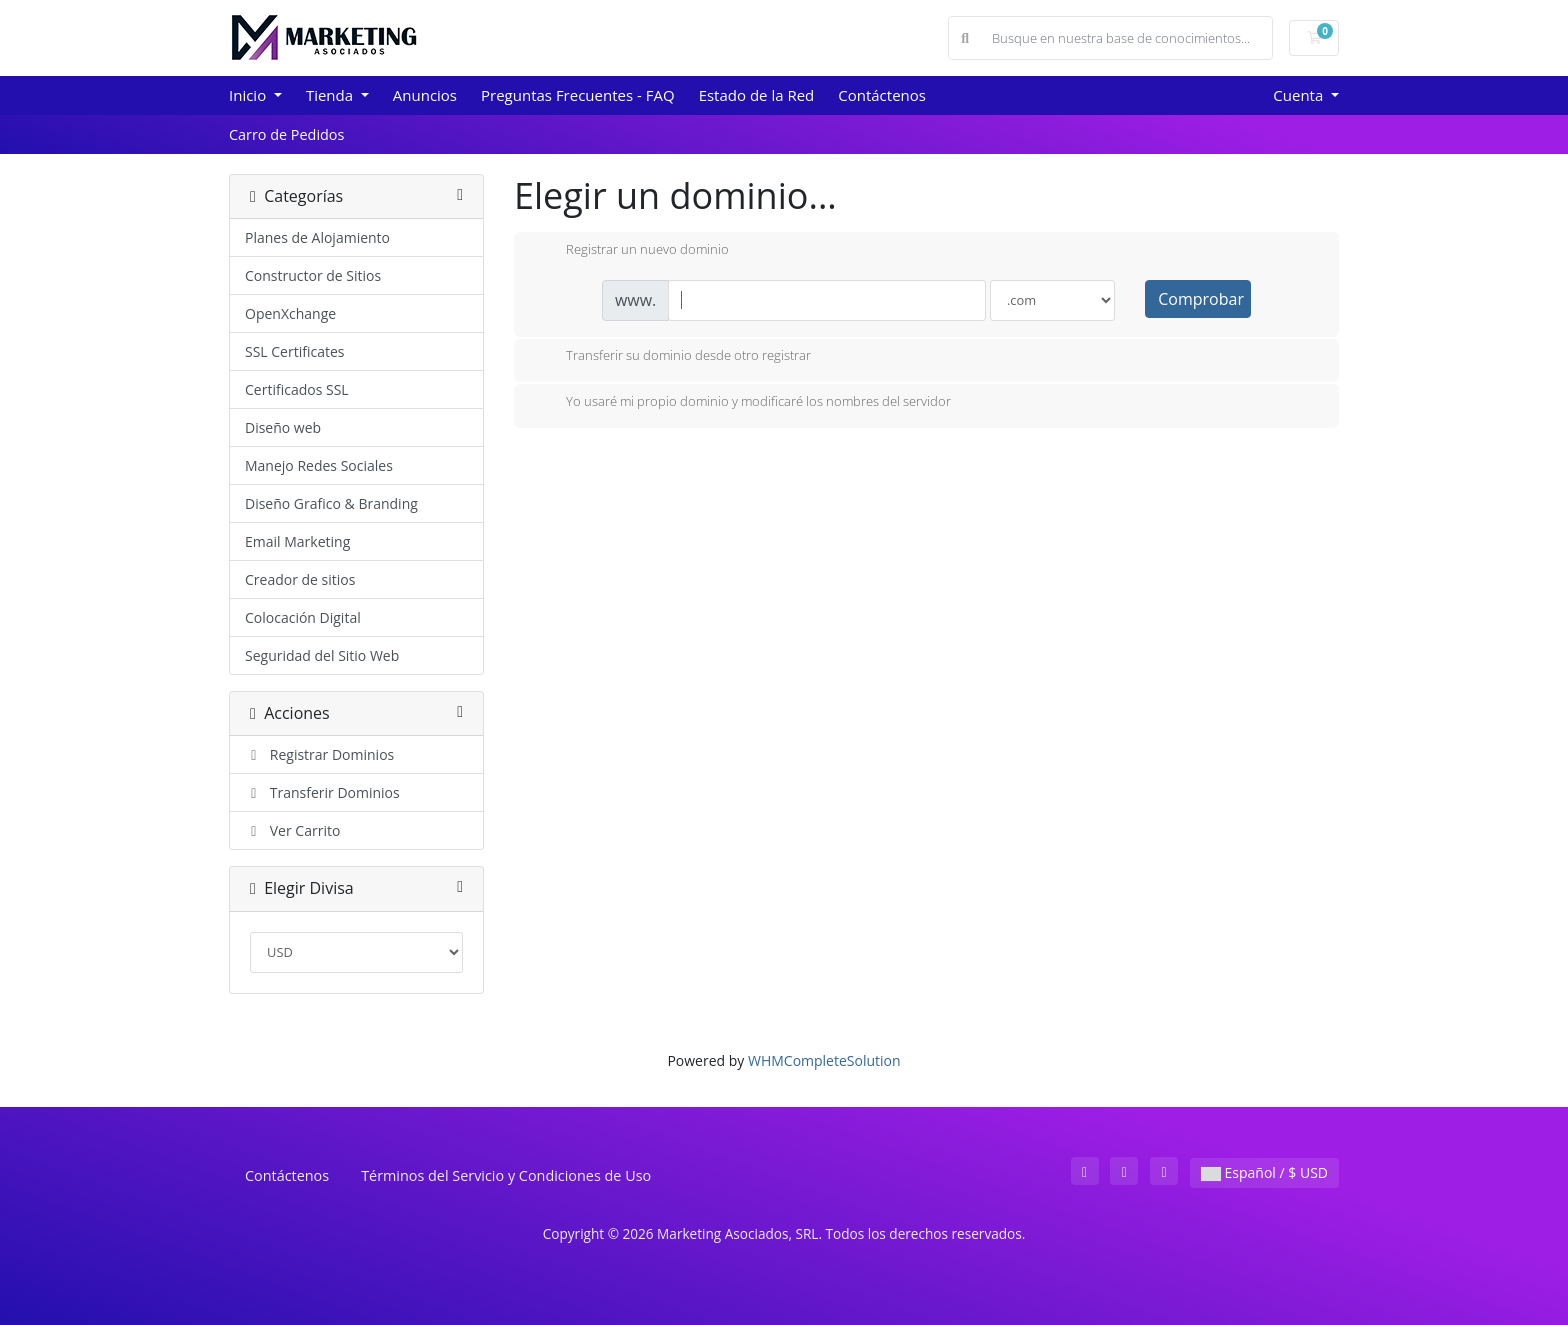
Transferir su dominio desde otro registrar (672, 357)
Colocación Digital (303, 617)
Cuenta (1300, 95)
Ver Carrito (292, 830)
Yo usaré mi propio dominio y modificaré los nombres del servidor (742, 403)
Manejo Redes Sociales (319, 465)
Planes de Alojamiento (317, 237)
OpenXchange (290, 313)
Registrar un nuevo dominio (631, 251)
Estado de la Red (757, 95)
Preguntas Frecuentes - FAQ (578, 95)
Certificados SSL (297, 389)
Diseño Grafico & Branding (331, 503)
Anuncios (425, 95)
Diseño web (283, 427)
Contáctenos (882, 95)
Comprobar (1201, 299)
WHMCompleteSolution (824, 1060)
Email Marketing (297, 541)
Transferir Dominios (322, 792)
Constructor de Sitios (313, 275)
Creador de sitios (300, 579)
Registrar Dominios (319, 754)
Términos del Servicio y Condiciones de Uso (506, 1175)
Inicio (249, 95)
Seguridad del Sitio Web (322, 655)
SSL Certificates (294, 351)
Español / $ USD (1264, 1172)
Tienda (331, 95)
